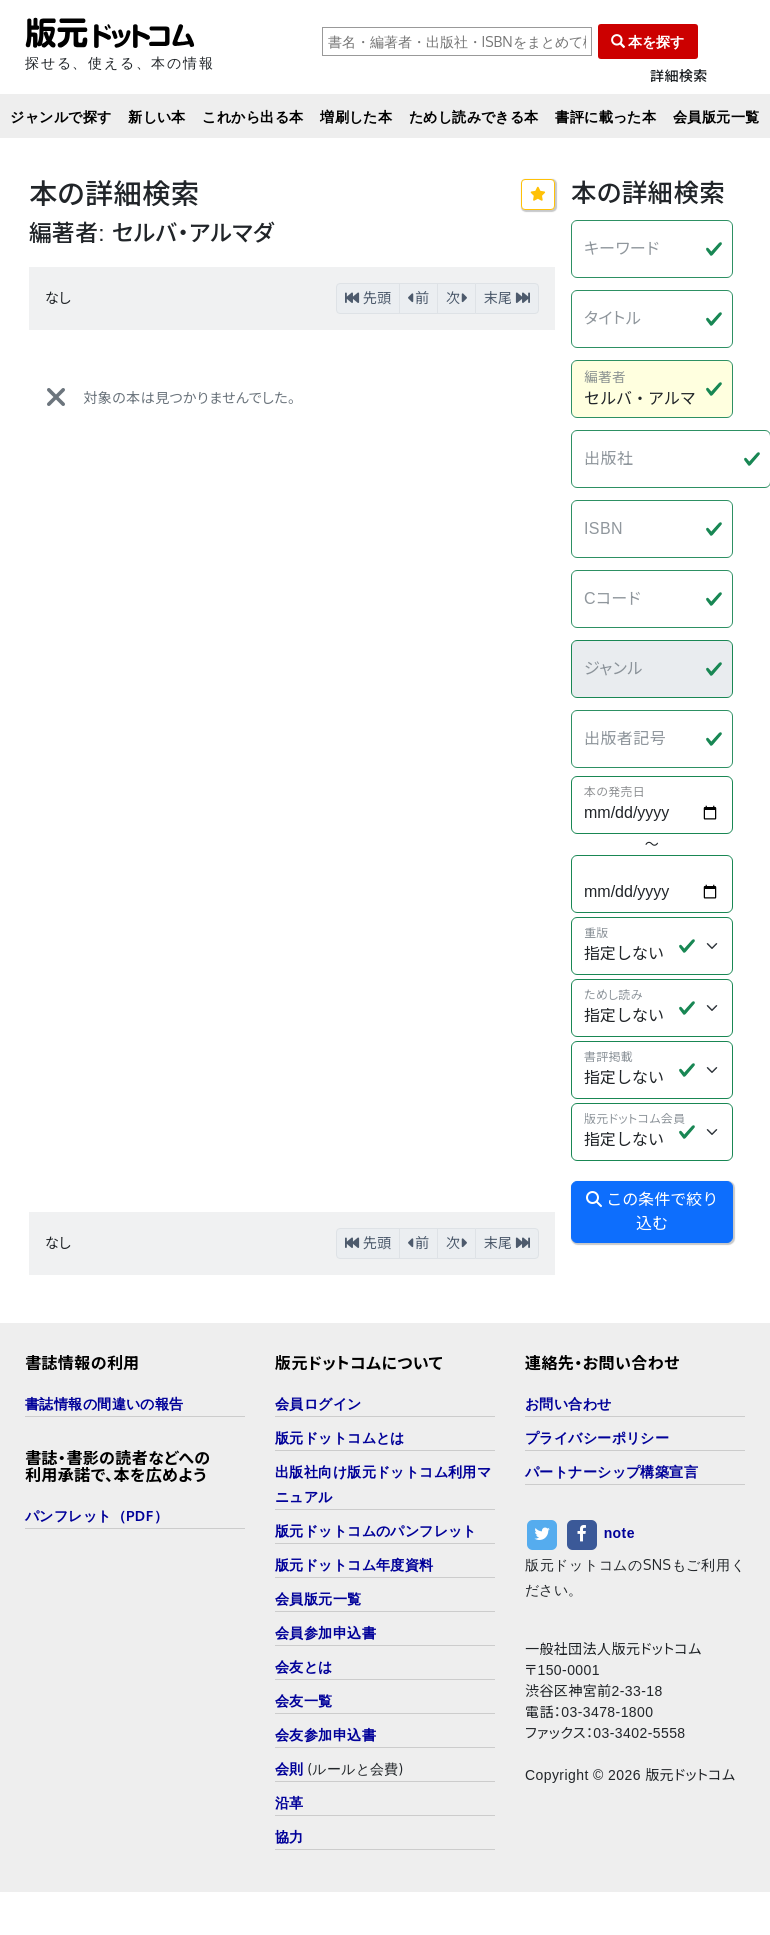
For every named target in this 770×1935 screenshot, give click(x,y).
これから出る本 (252, 116)
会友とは (304, 1666)
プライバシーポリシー (597, 1437)
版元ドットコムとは (340, 1437)
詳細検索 (679, 76)
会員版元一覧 (716, 116)
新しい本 (157, 116)
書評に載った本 (605, 116)
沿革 (289, 1802)
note (619, 1534)
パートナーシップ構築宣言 (611, 1471)
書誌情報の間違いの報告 (104, 1403)
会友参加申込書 (325, 1734)
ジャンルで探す (60, 116)
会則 (289, 1768)
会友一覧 (304, 1700)
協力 (289, 1836)
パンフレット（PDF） (96, 1515)
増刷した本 (356, 116)
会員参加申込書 (325, 1632)
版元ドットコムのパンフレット (376, 1530)
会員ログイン (318, 1403)
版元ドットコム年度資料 (354, 1564)
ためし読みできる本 (474, 116)
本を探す (648, 41)
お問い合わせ (568, 1403)
